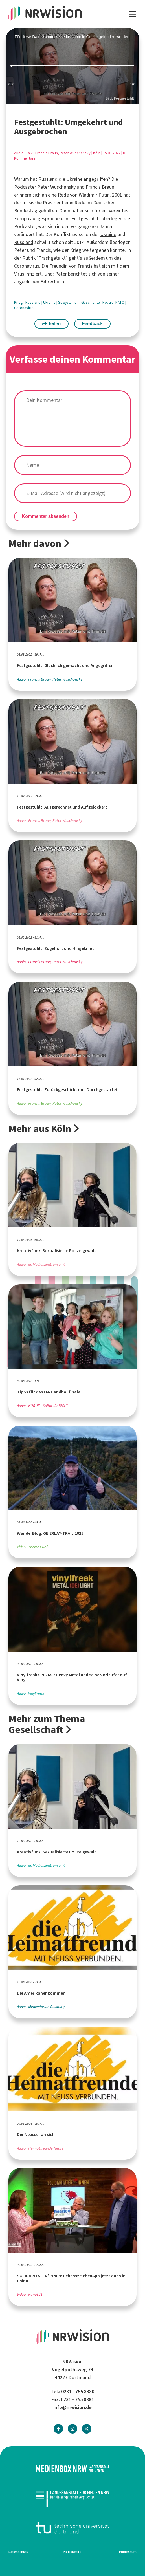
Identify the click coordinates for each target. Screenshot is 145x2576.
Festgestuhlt (84, 218)
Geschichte (91, 302)
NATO (120, 302)
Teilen (51, 323)
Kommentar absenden (45, 516)
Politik (108, 302)
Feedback (92, 323)
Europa (21, 218)
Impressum (128, 2551)
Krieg (75, 250)
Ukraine (74, 179)
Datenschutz (18, 2551)
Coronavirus (24, 308)
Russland (48, 179)
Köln (96, 153)
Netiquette (72, 2551)
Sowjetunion (69, 302)
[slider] (72, 65)
